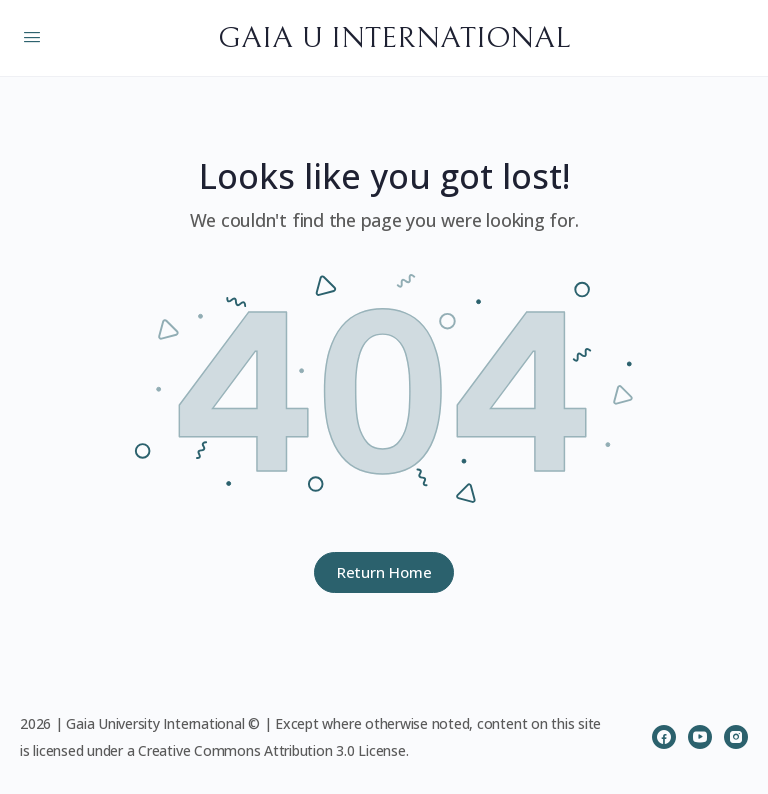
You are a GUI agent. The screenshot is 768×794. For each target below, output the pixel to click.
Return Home (384, 572)
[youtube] (700, 737)
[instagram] (736, 737)
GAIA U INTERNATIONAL (394, 38)
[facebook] (664, 737)
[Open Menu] (32, 36)
